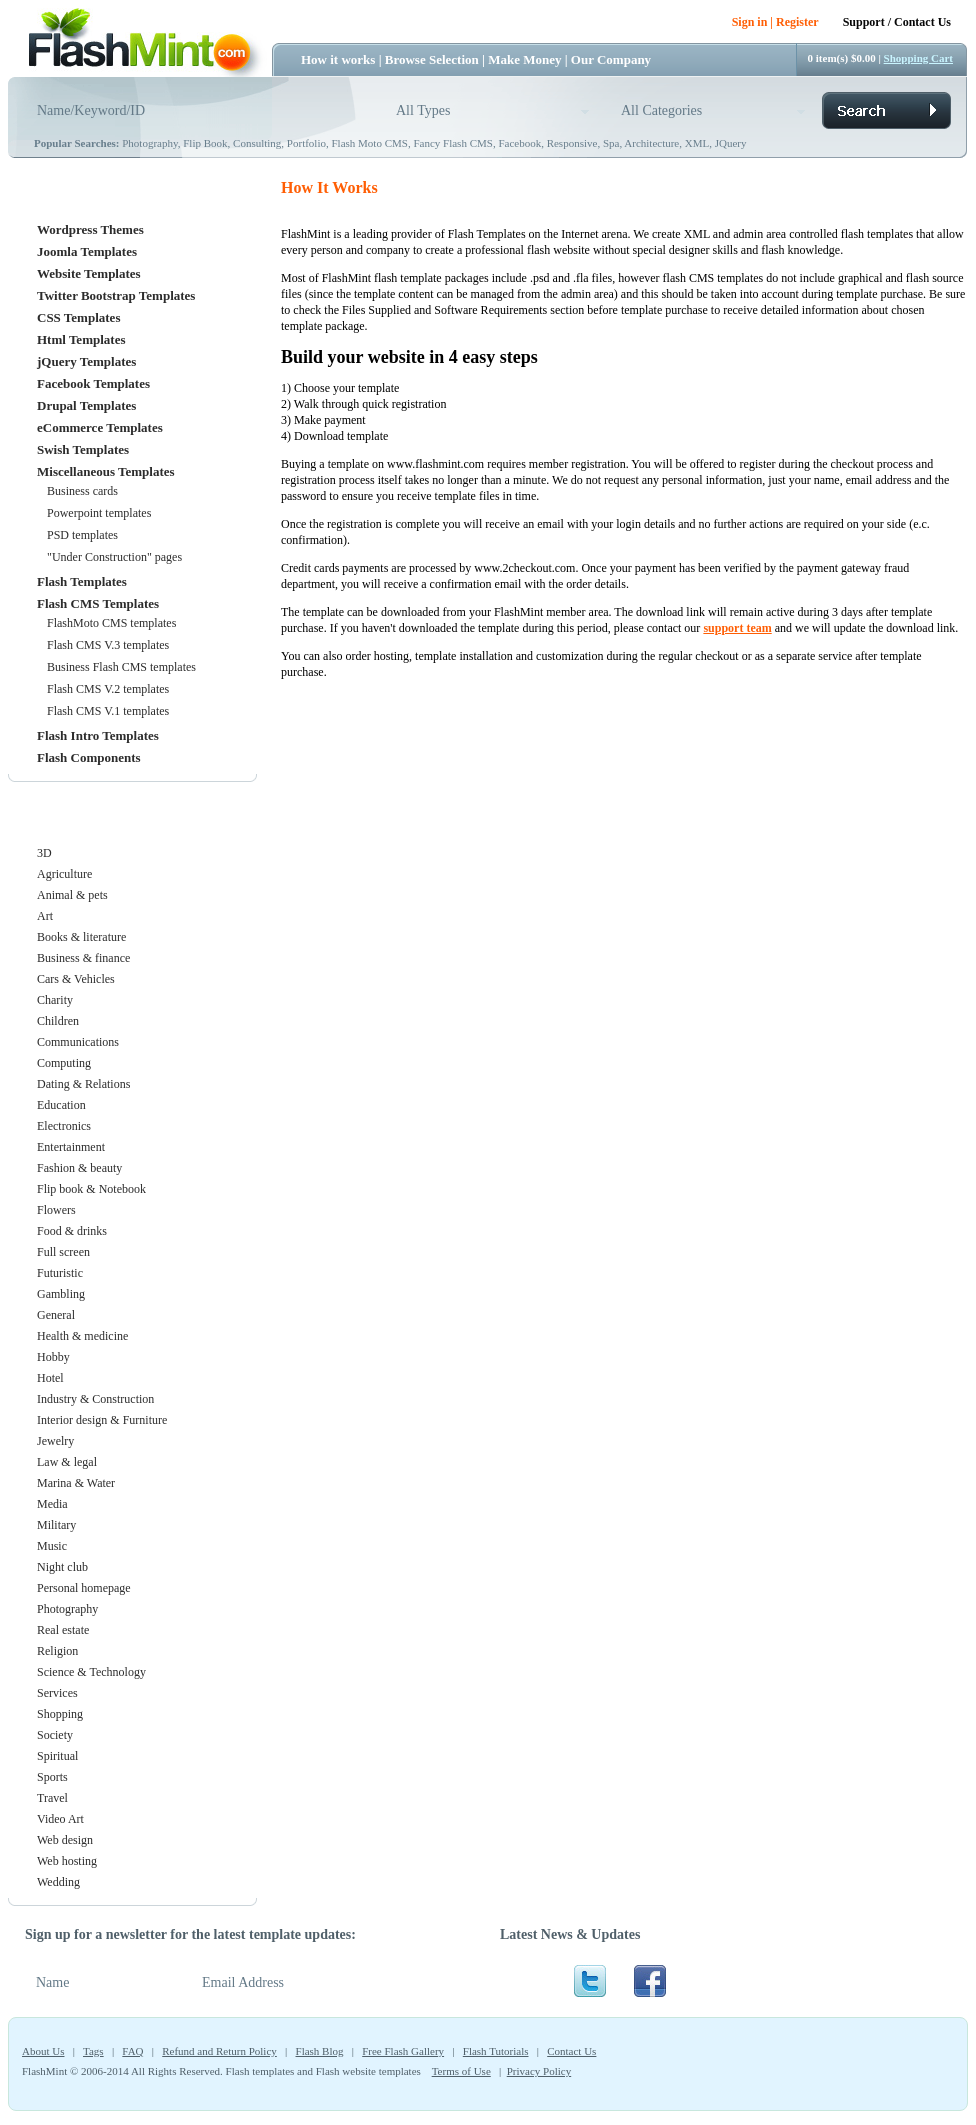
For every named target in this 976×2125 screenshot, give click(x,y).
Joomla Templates (87, 251)
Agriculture (64, 874)
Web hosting (67, 1861)
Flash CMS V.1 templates (108, 711)
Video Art (60, 1819)
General (56, 1315)
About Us (43, 2051)
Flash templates (260, 2071)
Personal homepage (84, 1588)
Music (52, 1546)
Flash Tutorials (496, 2051)
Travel (52, 1798)
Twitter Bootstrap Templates (116, 295)
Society (55, 1735)
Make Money (524, 59)
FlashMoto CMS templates (111, 623)
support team (737, 628)
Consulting (257, 143)
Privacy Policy (539, 2071)
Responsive (572, 143)
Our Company (611, 59)
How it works (338, 59)
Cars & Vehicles (76, 979)
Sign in (750, 22)
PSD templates (82, 535)
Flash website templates (368, 2071)
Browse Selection (432, 59)
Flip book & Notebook (91, 1189)
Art (45, 916)
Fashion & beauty (79, 1168)
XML (697, 143)
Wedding (58, 1882)
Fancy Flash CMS (452, 143)
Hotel (50, 1378)
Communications (78, 1042)
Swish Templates (83, 449)
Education (61, 1105)
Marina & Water (76, 1483)
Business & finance (83, 958)
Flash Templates (82, 581)
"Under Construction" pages (114, 557)
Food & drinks (72, 1231)
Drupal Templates (86, 405)
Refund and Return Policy (219, 2051)
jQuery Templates (86, 361)
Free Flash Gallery (403, 2051)
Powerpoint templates (99, 513)
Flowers (56, 1210)
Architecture (651, 143)
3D (44, 853)
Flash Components (89, 757)
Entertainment (71, 1147)
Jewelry (55, 1441)
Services (57, 1693)
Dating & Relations (83, 1084)
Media (52, 1504)
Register (797, 22)
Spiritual (57, 1756)
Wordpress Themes (90, 229)
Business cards (82, 491)
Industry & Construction (95, 1399)
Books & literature (81, 937)
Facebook (519, 143)
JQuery (731, 143)
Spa (611, 143)
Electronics (64, 1126)
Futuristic (60, 1273)
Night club (62, 1567)
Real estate (63, 1630)
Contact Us (571, 2051)
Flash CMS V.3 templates (108, 645)
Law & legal (67, 1462)
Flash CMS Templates (98, 603)
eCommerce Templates (100, 427)
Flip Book (205, 143)
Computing (64, 1063)
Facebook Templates (93, 383)
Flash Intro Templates (98, 735)
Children (58, 1021)
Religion (57, 1651)
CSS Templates (78, 317)
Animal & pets (72, 895)
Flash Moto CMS (369, 143)
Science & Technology (91, 1672)
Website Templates (89, 273)
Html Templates (81, 339)
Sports (52, 1777)
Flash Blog (320, 2051)
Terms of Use (461, 2071)
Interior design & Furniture (102, 1420)
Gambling (61, 1294)
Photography (150, 143)
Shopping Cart (918, 58)
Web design (65, 1840)
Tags (93, 2051)
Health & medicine (82, 1336)
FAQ (132, 2051)
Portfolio (306, 143)
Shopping (60, 1714)
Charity (55, 1000)
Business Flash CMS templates (121, 667)
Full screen (63, 1252)
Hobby (53, 1357)
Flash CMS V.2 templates (108, 689)
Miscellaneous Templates (106, 471)
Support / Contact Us (897, 22)
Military (56, 1525)
